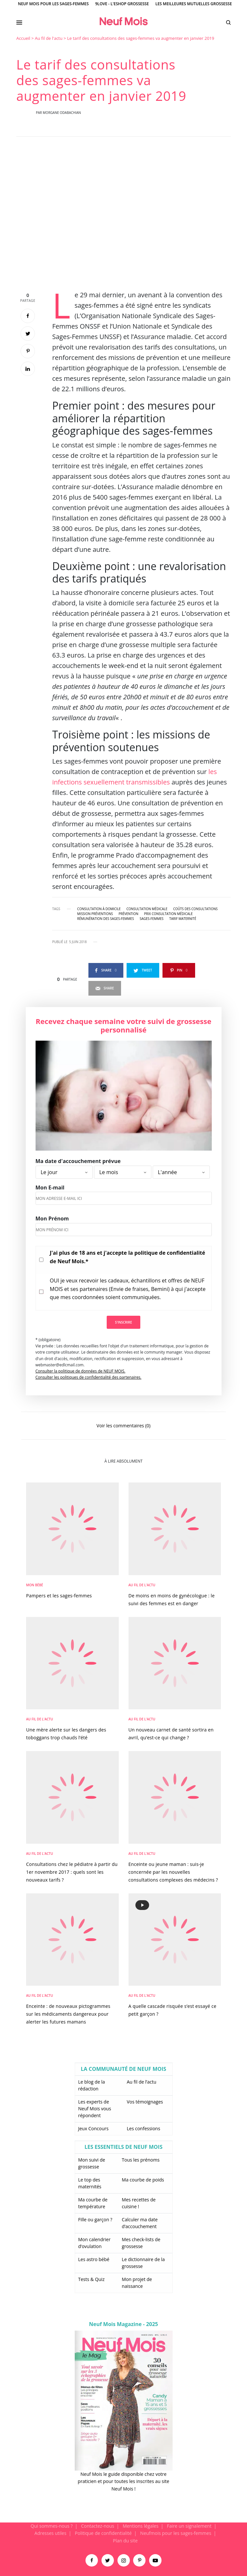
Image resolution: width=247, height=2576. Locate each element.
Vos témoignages (145, 2102)
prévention (128, 913)
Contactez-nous (97, 2526)
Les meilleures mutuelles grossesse (193, 4)
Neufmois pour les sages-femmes (175, 2533)
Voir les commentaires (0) (123, 1425)
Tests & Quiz (91, 2279)
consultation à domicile (99, 908)
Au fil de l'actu (49, 38)
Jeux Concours (93, 2128)
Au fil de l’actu (142, 2082)
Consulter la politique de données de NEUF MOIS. (81, 1371)
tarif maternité (182, 918)
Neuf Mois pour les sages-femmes (53, 4)
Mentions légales (141, 2526)
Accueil (23, 38)
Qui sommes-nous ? (52, 2526)
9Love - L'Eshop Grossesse (122, 4)
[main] (123, 1278)
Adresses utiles (51, 2533)
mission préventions (95, 913)
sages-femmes (151, 918)
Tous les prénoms (141, 2160)
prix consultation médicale (168, 913)
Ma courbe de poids (143, 2180)
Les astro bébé (94, 2259)
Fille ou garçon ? (95, 2219)
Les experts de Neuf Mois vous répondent (94, 2108)
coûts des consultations (195, 908)
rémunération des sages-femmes (105, 918)
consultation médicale (146, 908)
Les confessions (143, 2128)
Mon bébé (34, 1585)
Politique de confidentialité (103, 2533)
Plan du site (125, 2540)
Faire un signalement (189, 2526)
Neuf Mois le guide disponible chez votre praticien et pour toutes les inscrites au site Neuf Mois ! (123, 2481)
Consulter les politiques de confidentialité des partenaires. (89, 1377)
